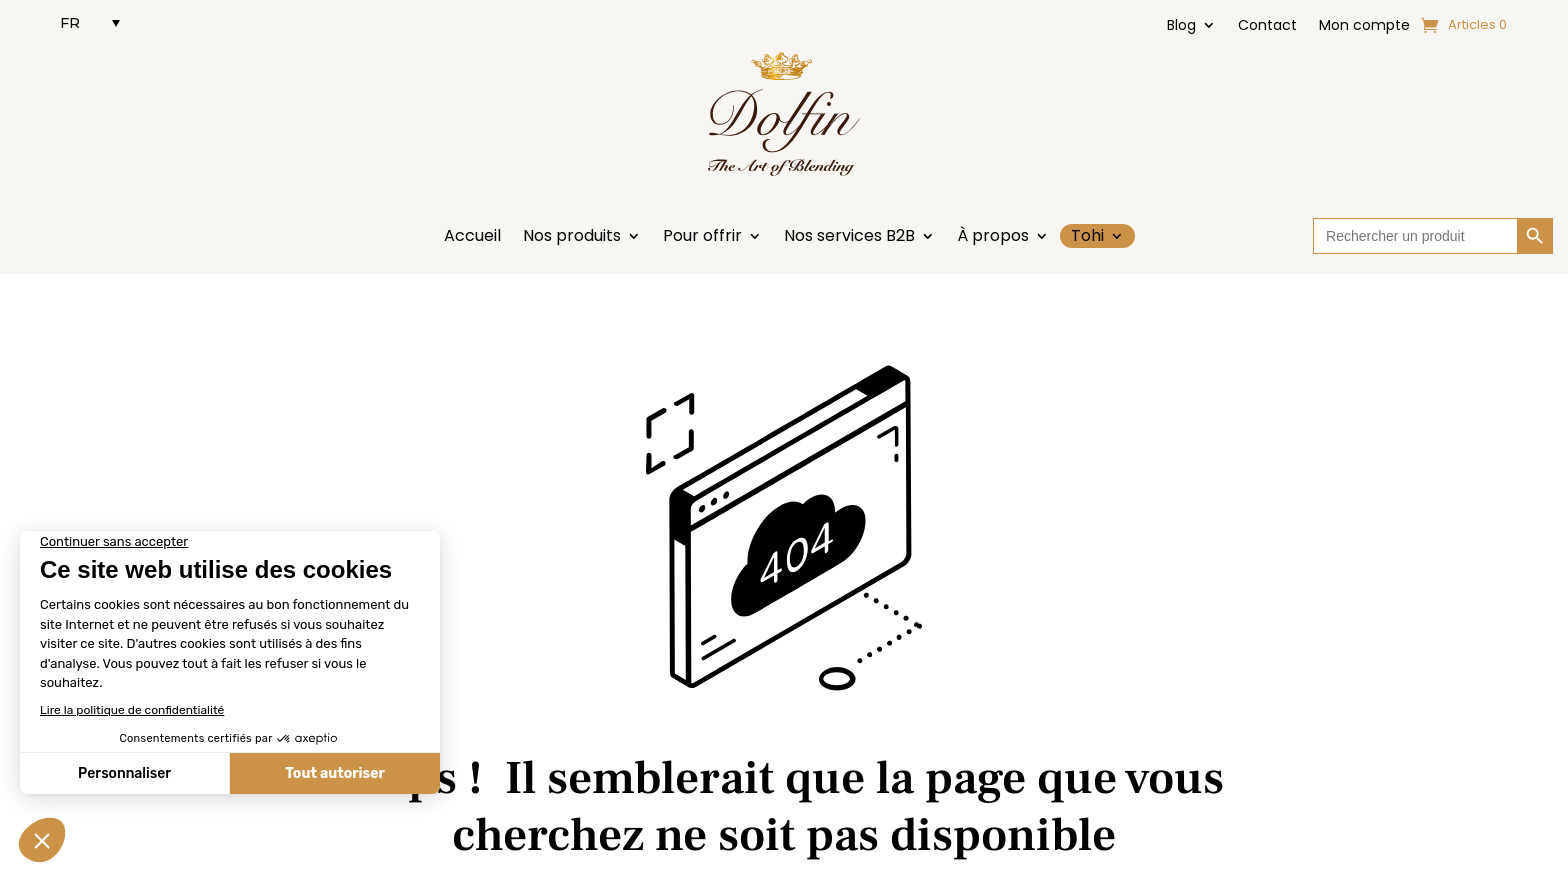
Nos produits (572, 238)
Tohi (1087, 236)
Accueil (472, 238)
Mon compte (1364, 26)
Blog (1181, 26)
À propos (993, 238)
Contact (1267, 26)
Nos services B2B (849, 238)
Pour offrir (702, 238)
